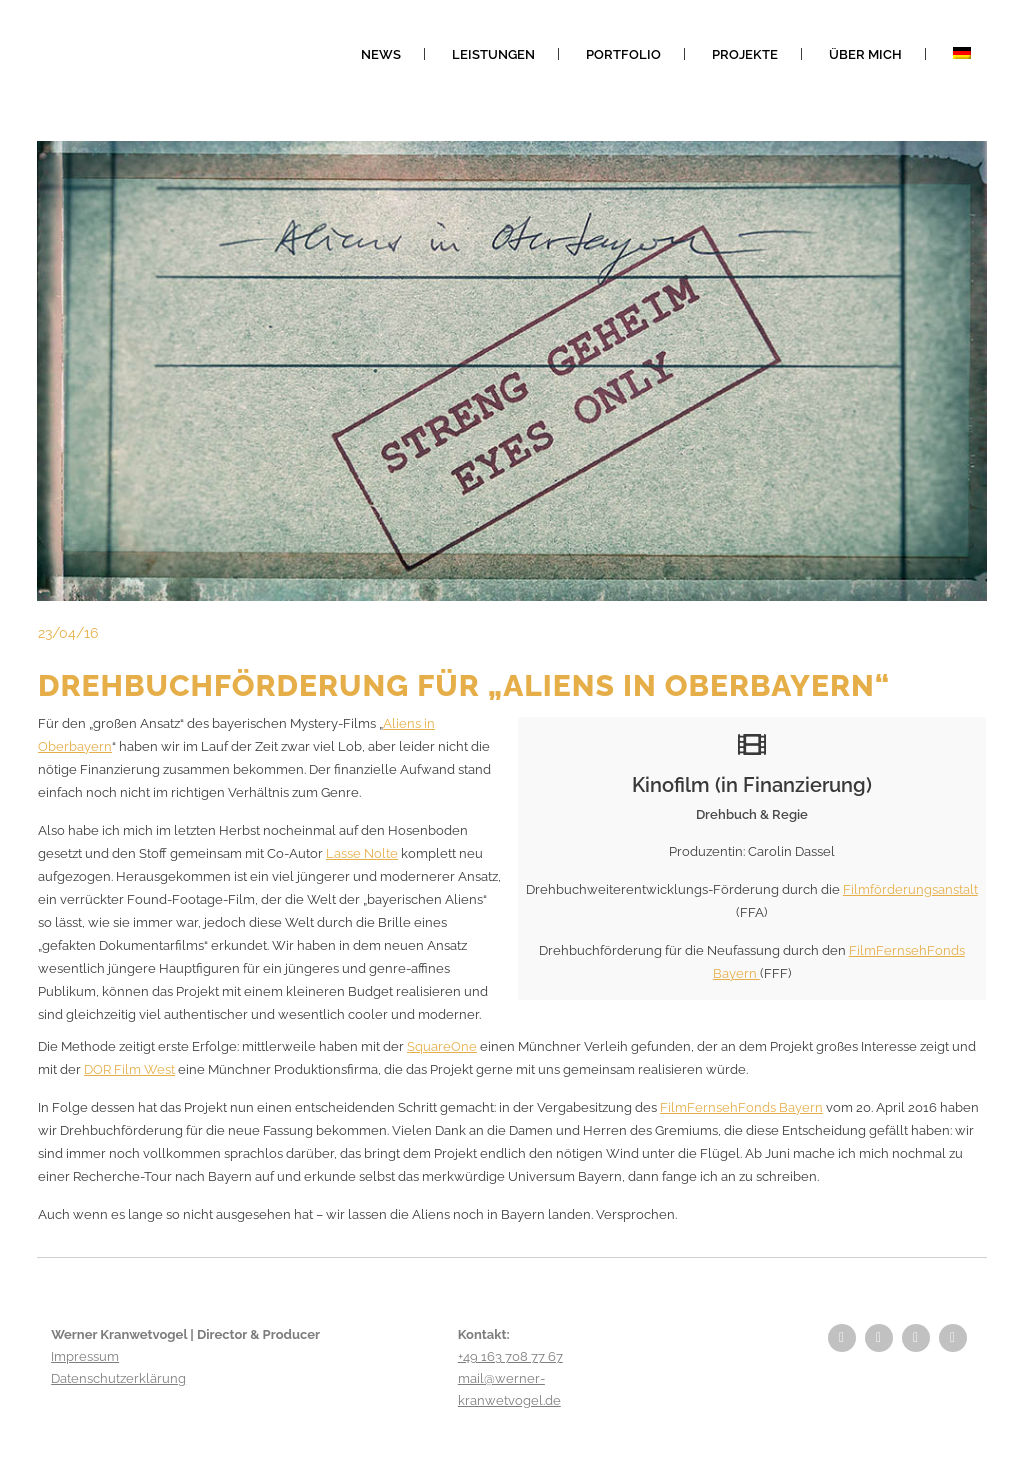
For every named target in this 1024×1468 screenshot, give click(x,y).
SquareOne (442, 1046)
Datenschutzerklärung (118, 1378)
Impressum (85, 1356)
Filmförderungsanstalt (910, 889)
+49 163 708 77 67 (510, 1356)
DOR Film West (129, 1069)
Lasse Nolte (362, 853)
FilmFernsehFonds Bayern (741, 1107)
